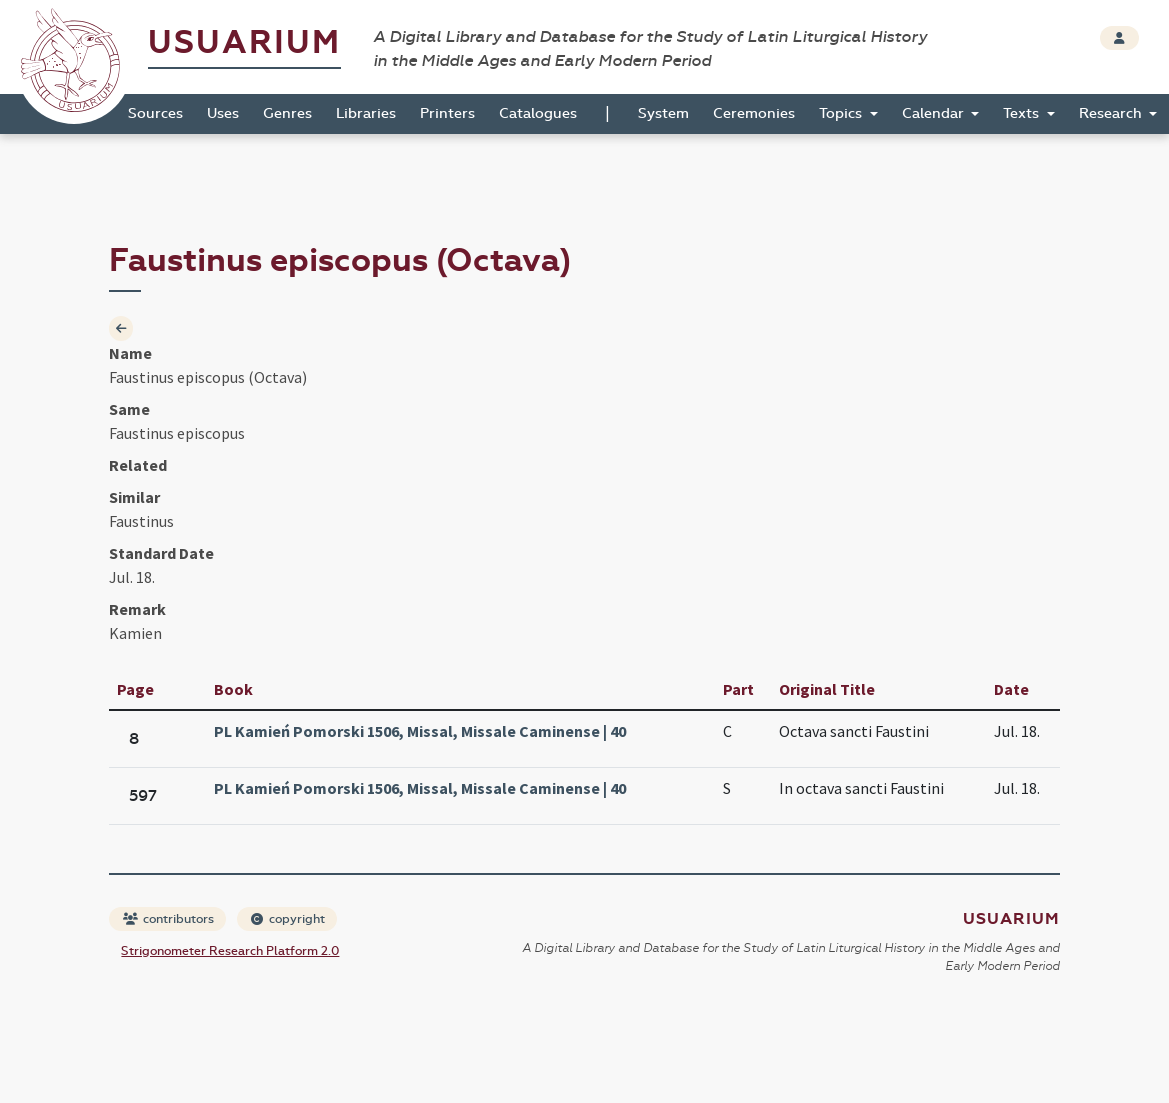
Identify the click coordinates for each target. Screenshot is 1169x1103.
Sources (155, 113)
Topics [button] (842, 113)
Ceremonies (754, 113)
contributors (168, 919)
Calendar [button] (935, 113)
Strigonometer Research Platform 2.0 (230, 951)
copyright (288, 919)
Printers (447, 113)
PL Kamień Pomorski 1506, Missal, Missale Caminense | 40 (420, 731)
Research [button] (1112, 113)
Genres (287, 113)
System (663, 113)
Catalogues (538, 113)
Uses (223, 113)
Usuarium (244, 42)
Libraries (366, 113)
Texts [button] (1023, 113)
